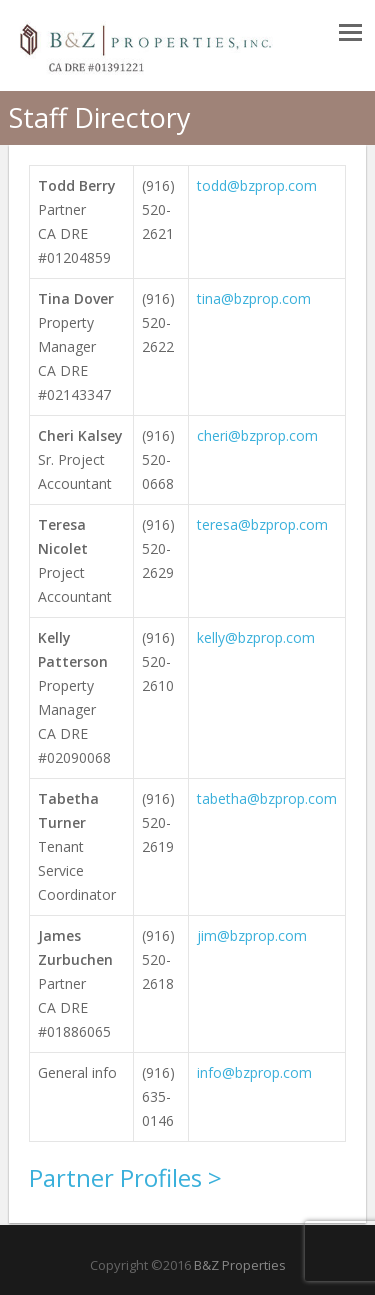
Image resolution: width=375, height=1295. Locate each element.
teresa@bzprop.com (262, 524)
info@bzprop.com (254, 1072)
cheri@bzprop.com (257, 435)
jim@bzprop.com (252, 935)
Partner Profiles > (125, 1177)
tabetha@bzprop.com (267, 798)
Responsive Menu (351, 32)
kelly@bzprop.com (256, 637)
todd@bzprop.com (257, 185)
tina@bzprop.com (254, 298)
